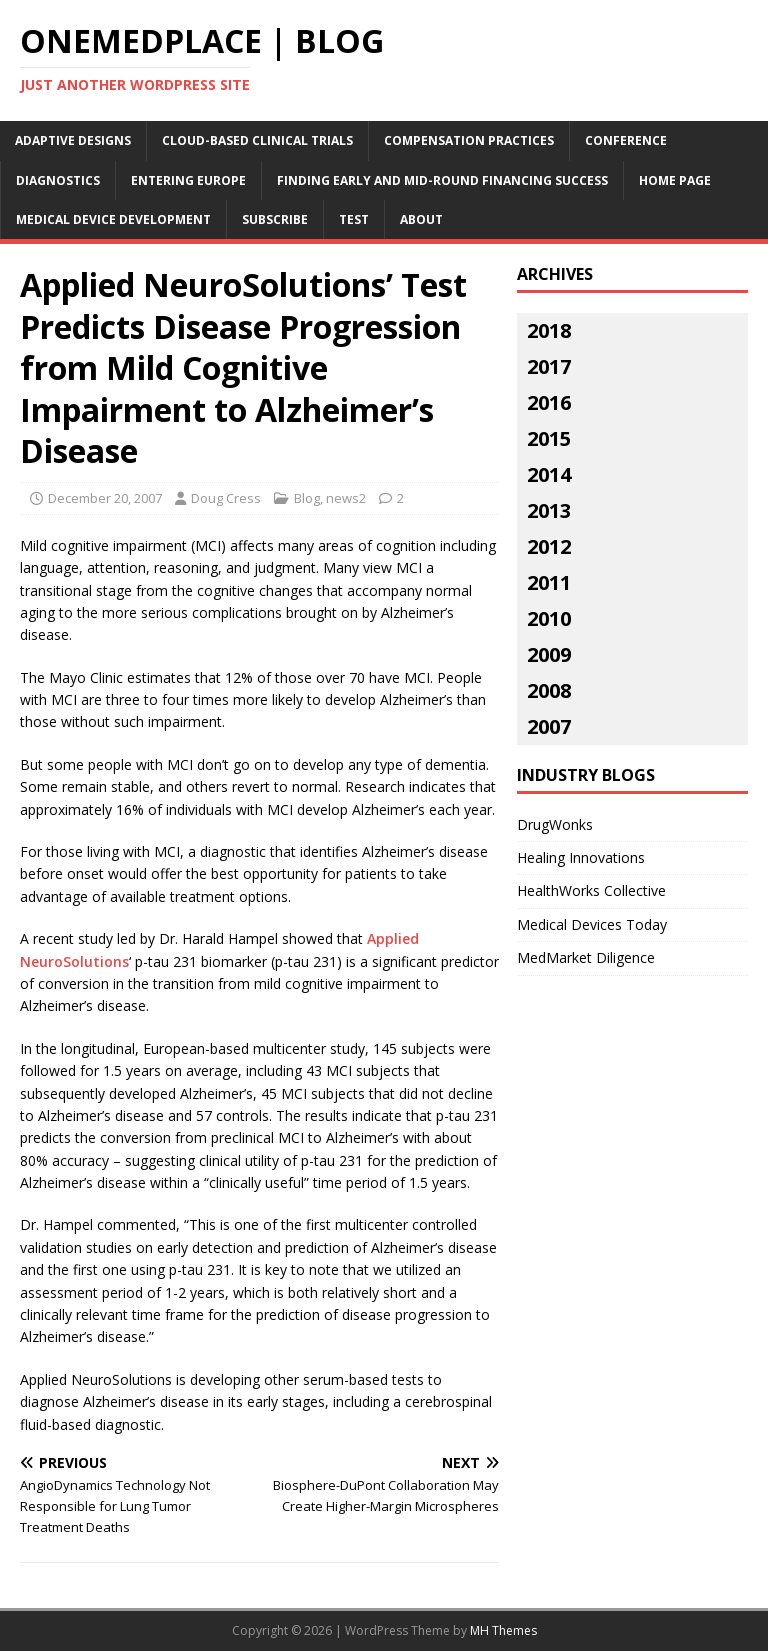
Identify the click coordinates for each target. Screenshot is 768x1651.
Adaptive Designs (73, 140)
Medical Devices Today (592, 924)
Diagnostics (58, 180)
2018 (549, 330)
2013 (549, 510)
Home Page (675, 180)
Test (354, 219)
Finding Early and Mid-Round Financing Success (442, 180)
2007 (549, 726)
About (421, 219)
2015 (549, 438)
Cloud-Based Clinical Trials (257, 140)
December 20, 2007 (105, 498)
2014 (549, 474)
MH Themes (503, 1630)
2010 (549, 618)
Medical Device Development (113, 219)
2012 (549, 546)
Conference (626, 140)
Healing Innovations (581, 857)
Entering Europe (188, 180)
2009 (549, 654)
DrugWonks (555, 824)
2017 (549, 366)
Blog (307, 498)
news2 (346, 498)
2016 (549, 402)
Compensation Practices (469, 140)
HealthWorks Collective (591, 890)
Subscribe (275, 219)
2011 (549, 582)
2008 (549, 690)
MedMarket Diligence (586, 957)
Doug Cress (226, 498)
